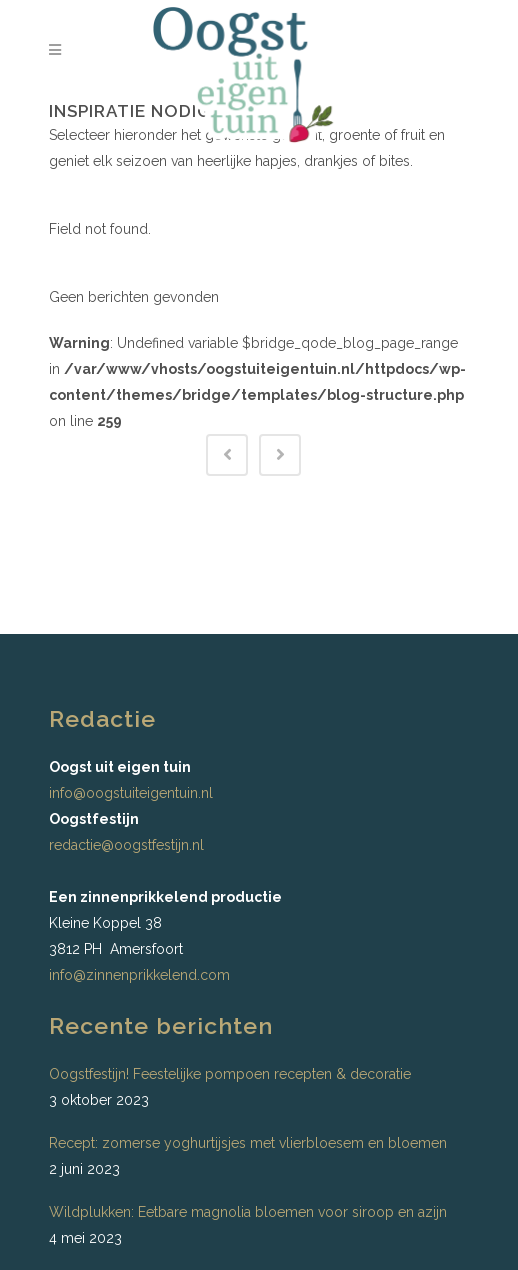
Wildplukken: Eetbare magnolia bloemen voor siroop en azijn (248, 1212)
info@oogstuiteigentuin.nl (131, 793)
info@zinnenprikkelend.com (139, 975)
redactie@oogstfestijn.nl (126, 845)
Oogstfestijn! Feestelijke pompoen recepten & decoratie (230, 1074)
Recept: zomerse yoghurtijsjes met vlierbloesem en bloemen (248, 1143)
